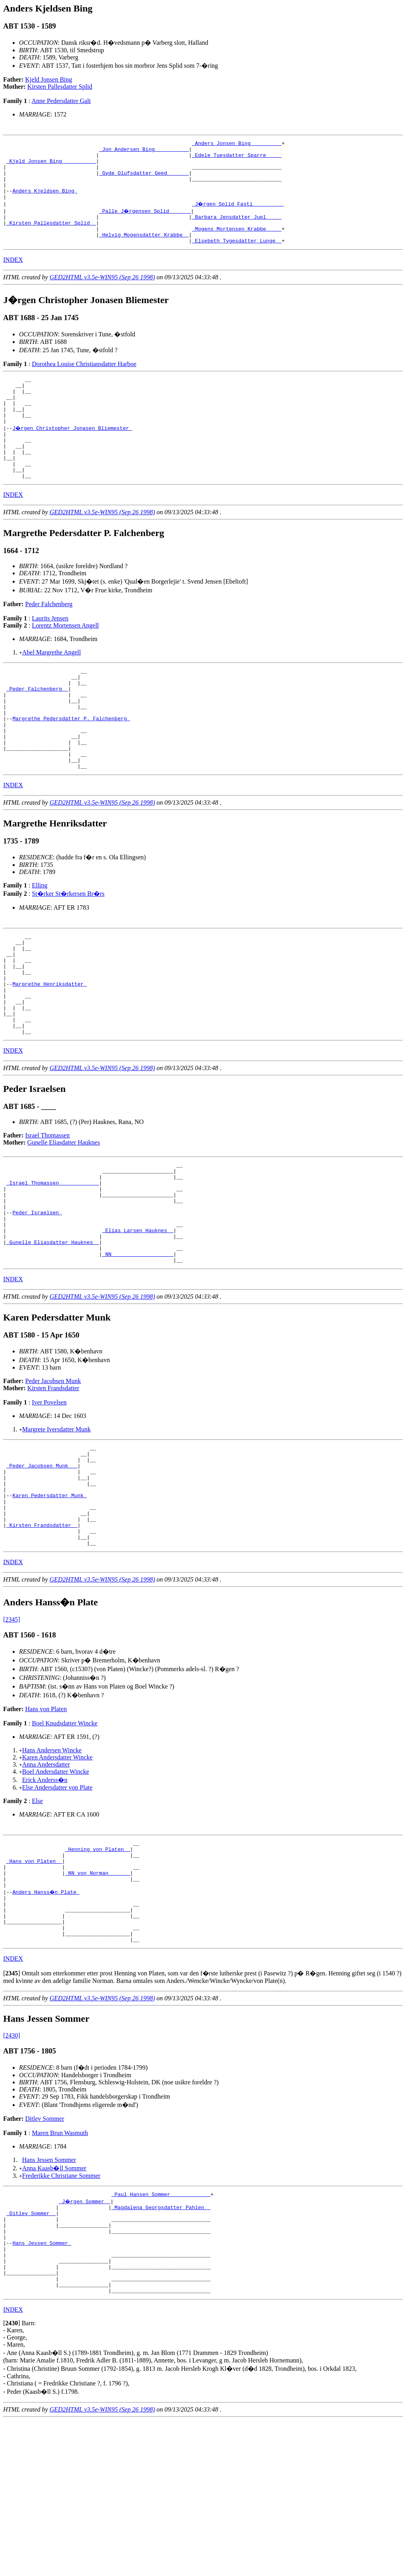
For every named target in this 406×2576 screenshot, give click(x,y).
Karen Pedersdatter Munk (49, 1603)
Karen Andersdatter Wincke (57, 1875)
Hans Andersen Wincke (52, 1867)
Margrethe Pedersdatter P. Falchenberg (71, 765)
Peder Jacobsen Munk (53, 1478)
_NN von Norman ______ (97, 1997)
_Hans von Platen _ (34, 1983)
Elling (39, 942)
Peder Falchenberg (49, 640)
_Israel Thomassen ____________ (52, 1264)
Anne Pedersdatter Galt (61, 100)
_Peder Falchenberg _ (37, 730)
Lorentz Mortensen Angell (65, 662)
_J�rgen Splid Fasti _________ (238, 215)
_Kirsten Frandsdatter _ (41, 1639)
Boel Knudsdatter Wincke (64, 1841)
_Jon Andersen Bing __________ (144, 151)
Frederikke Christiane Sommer (61, 2312)
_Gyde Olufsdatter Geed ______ (144, 179)
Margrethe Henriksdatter (49, 1051)
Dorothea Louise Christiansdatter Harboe (84, 381)
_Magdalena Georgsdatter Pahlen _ (161, 2346)
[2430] (11, 2172)
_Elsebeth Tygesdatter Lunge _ (237, 258)
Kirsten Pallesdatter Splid (59, 86)
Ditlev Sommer (44, 2255)
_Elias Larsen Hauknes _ (137, 1321)
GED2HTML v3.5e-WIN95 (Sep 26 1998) (102, 295)
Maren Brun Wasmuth (60, 2269)
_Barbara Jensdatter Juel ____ (237, 229)
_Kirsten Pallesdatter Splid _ (51, 236)
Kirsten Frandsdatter (53, 1485)
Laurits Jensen (50, 655)
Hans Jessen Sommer (49, 2296)
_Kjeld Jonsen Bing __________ (51, 165)
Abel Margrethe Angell (51, 689)
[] (11, 2110)
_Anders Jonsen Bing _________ (237, 144)
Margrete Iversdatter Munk (56, 1526)
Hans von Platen (46, 1826)
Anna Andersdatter (46, 1882)
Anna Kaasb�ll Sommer (54, 2304)
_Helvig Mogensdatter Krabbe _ (144, 251)
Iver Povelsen (49, 1499)
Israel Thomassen (47, 1212)
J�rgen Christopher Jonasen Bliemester (72, 455)
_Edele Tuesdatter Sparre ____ (237, 158)
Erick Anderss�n (44, 1897)
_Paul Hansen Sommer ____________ (161, 2332)
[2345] (11, 1737)
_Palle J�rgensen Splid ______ (145, 222)
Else (37, 1918)
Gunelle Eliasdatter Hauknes (63, 1219)
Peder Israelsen (37, 1300)
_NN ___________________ (137, 1350)
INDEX (13, 277)
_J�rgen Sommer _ (85, 2339)
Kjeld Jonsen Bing (48, 79)
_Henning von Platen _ (97, 1969)
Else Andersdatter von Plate (57, 1905)
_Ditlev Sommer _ (31, 2353)
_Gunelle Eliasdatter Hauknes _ (52, 1336)
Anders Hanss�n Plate (46, 2019)
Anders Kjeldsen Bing (44, 201)
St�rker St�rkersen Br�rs (68, 950)
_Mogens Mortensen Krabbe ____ (237, 244)
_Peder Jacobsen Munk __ (41, 1567)
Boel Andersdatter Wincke (55, 1889)
